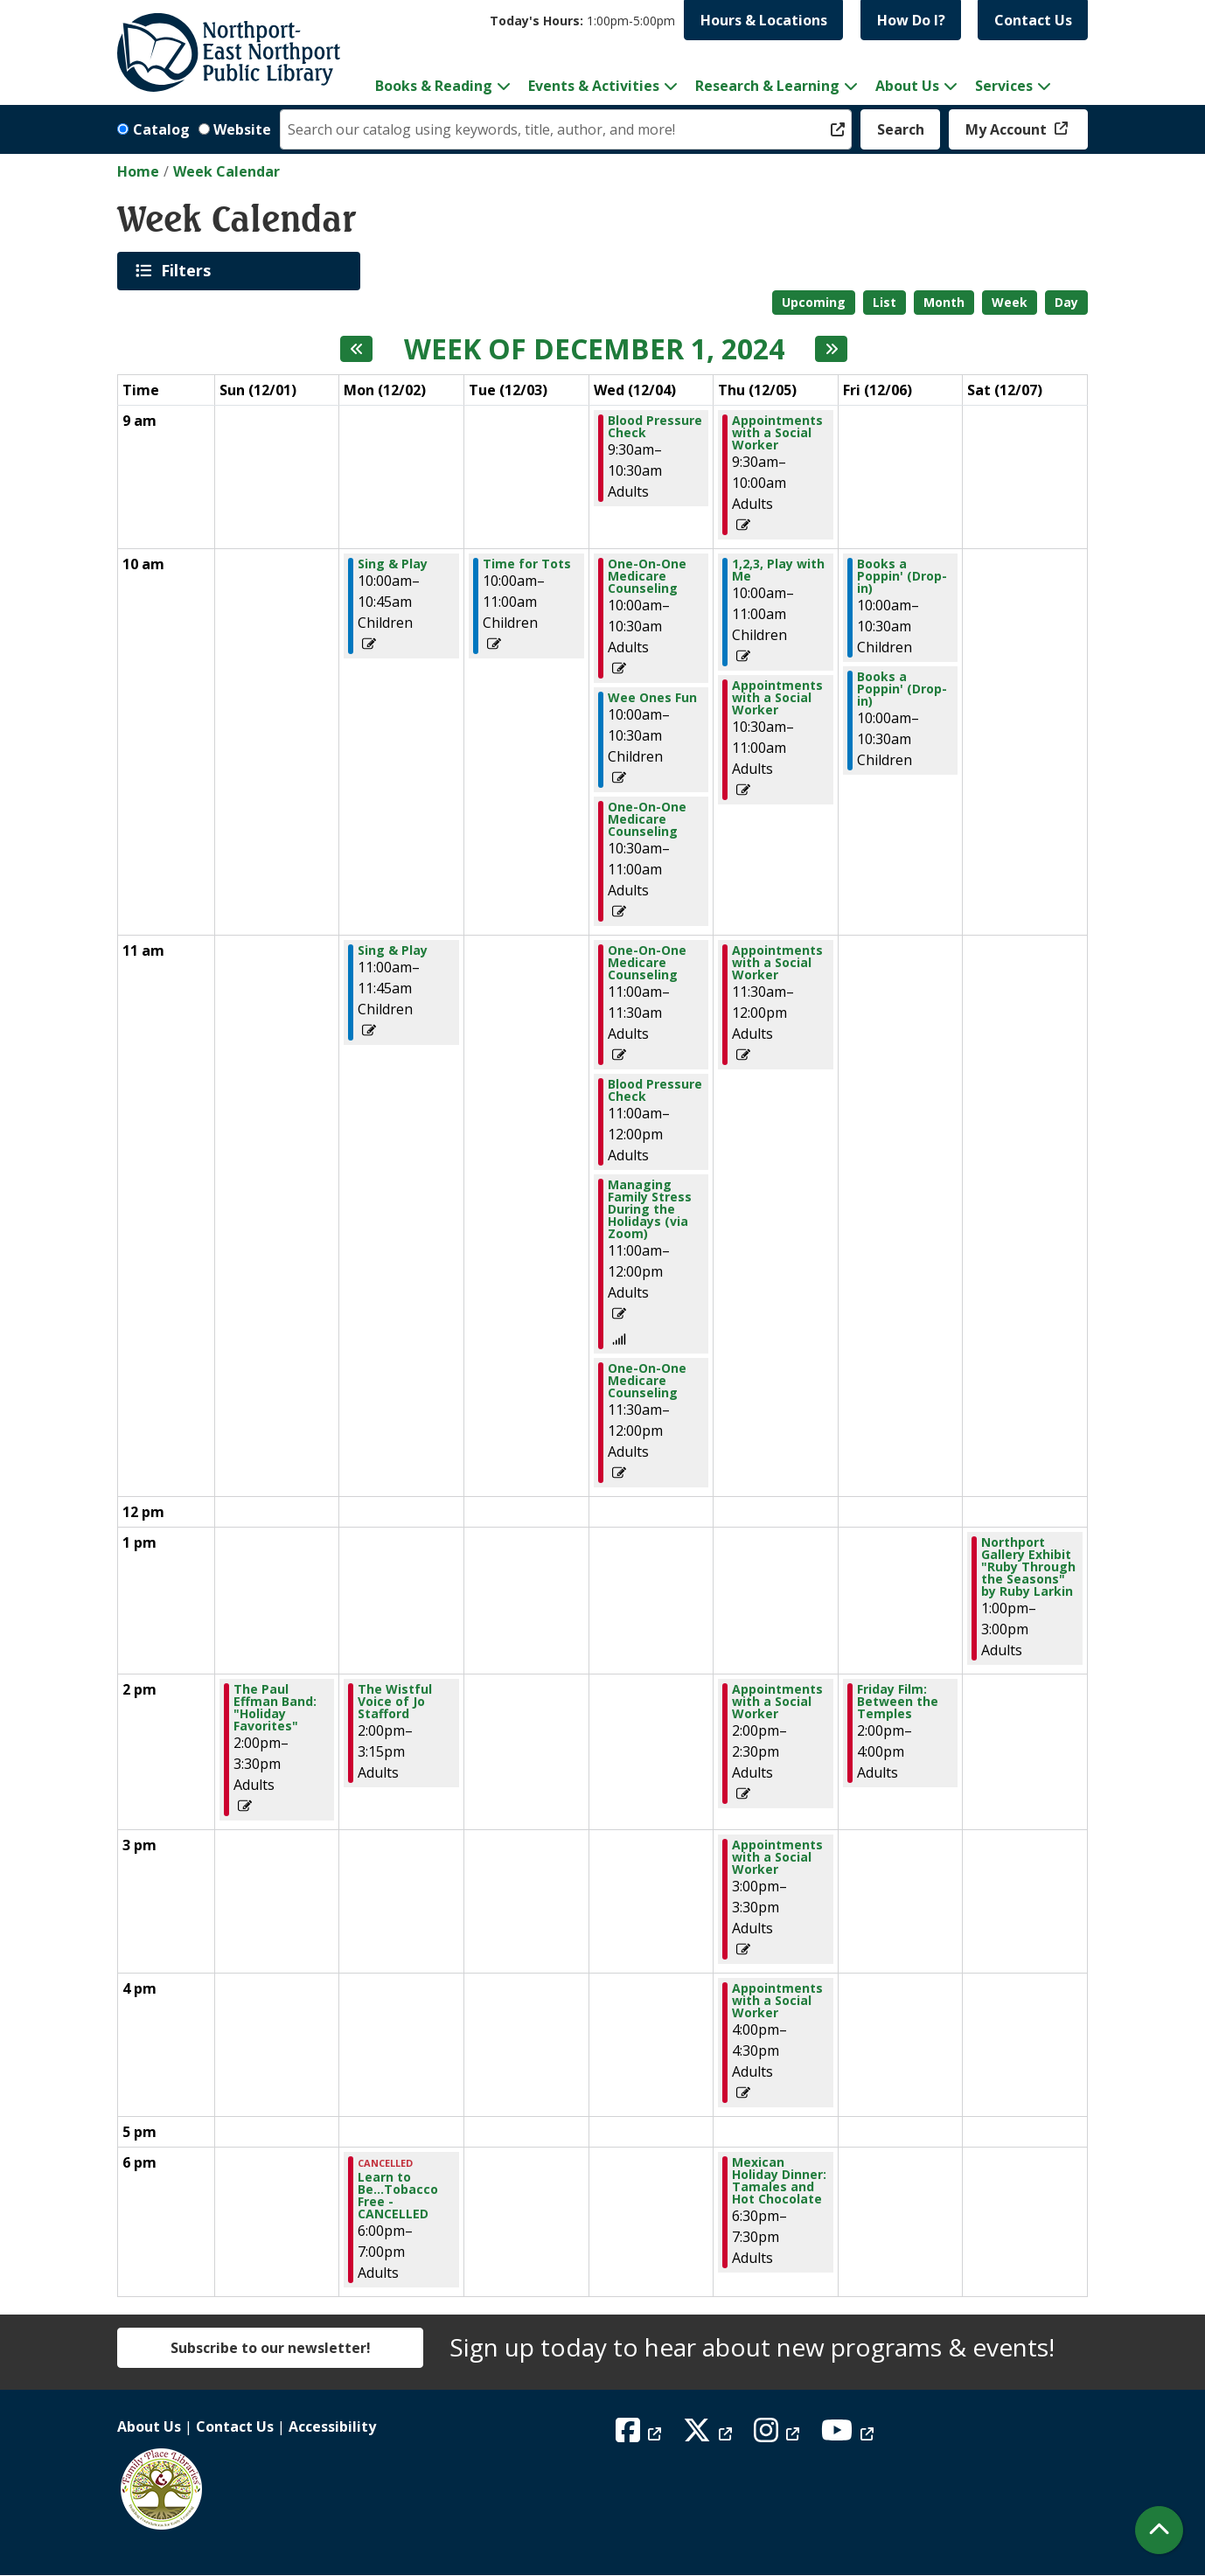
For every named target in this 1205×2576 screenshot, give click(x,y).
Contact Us (1033, 20)
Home (138, 171)
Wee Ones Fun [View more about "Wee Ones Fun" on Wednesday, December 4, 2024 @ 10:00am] (652, 698)
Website (242, 129)
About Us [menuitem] (907, 85)
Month (944, 302)
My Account (1007, 129)
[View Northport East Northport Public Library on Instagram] (779, 2435)
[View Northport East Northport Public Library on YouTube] (849, 2435)
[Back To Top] (1159, 2530)
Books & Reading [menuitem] (433, 85)
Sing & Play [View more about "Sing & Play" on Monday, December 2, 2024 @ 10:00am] (393, 564)
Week (1009, 302)
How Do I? (911, 20)
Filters (189, 270)
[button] (582, 20)
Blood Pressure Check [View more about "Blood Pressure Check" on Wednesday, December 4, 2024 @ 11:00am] (655, 1090)
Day (1066, 302)
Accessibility (332, 2426)
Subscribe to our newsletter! (271, 2347)
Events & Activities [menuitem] (593, 85)
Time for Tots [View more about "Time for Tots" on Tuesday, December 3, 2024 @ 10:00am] (527, 564)
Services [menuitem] (1004, 85)
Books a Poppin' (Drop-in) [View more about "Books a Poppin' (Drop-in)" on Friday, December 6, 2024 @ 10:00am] (902, 576)
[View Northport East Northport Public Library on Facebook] (640, 2435)
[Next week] (831, 349)
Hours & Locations (763, 20)
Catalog (161, 129)
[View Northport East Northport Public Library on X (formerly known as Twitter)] (709, 2435)
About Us (149, 2426)
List (884, 302)
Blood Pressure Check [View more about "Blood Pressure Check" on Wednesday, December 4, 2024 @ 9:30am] (655, 426)
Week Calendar (226, 171)
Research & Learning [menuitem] (767, 85)
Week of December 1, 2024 (594, 349)
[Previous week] (356, 349)
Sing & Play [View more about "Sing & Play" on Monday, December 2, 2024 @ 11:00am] (393, 950)
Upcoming (814, 302)
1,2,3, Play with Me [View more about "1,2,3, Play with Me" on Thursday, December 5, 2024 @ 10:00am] (778, 570)
